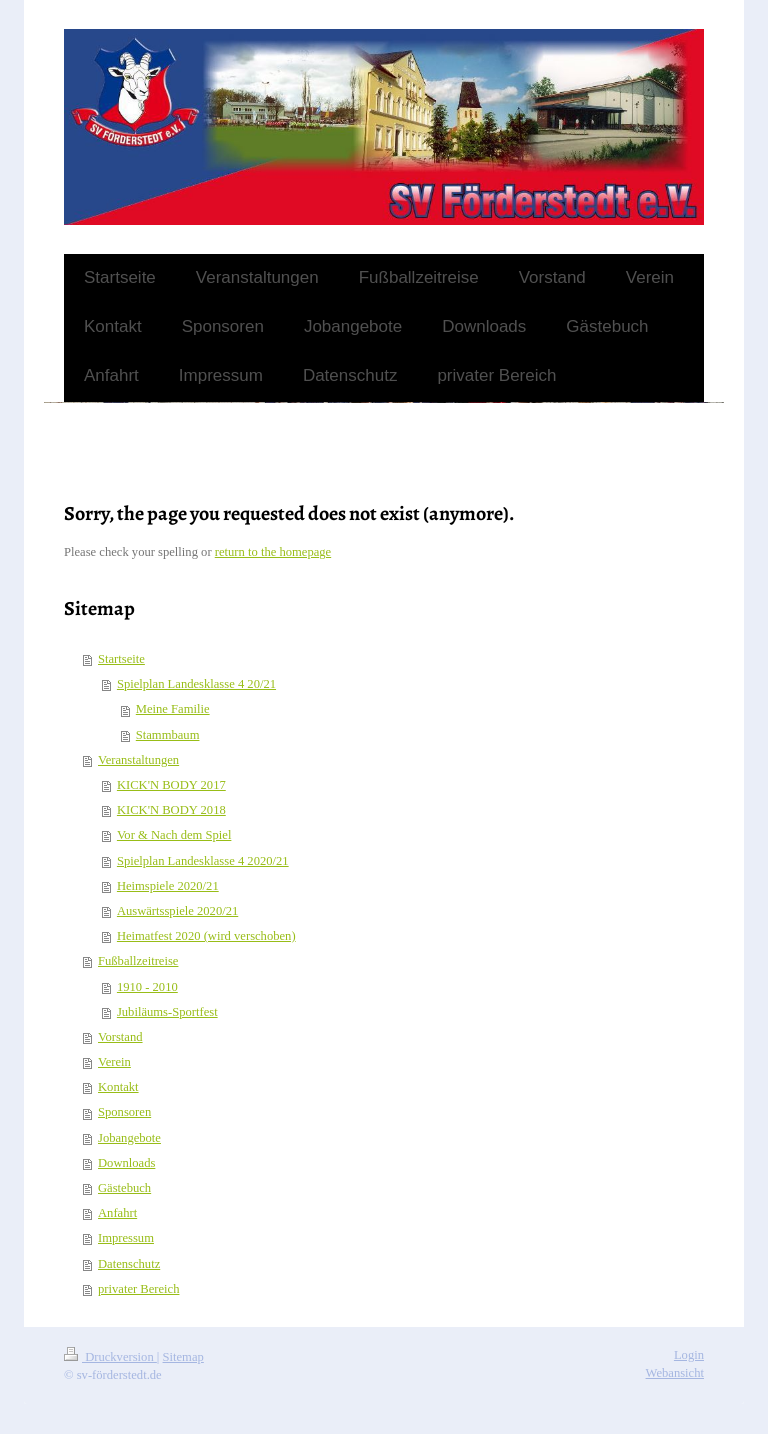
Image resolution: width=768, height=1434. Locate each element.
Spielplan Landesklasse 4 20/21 (196, 684)
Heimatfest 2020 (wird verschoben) (206, 936)
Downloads (126, 1163)
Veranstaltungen (138, 760)
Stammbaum (168, 735)
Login (689, 1355)
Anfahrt (117, 1213)
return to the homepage (273, 552)
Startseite (121, 659)
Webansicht (675, 1373)
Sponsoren (124, 1112)
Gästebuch (124, 1188)
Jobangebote (129, 1138)
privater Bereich (138, 1289)
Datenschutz (129, 1264)
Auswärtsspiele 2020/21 (177, 911)
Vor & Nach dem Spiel (174, 835)
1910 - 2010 (147, 987)
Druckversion (110, 1357)
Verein (114, 1062)
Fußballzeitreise (138, 961)
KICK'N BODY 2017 (171, 785)
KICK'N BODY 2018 (171, 810)
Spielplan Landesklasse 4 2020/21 (203, 861)
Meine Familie (173, 709)
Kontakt (118, 1087)
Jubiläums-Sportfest (167, 1012)
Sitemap (183, 1357)
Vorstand (120, 1037)
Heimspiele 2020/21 (168, 886)
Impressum (126, 1238)
